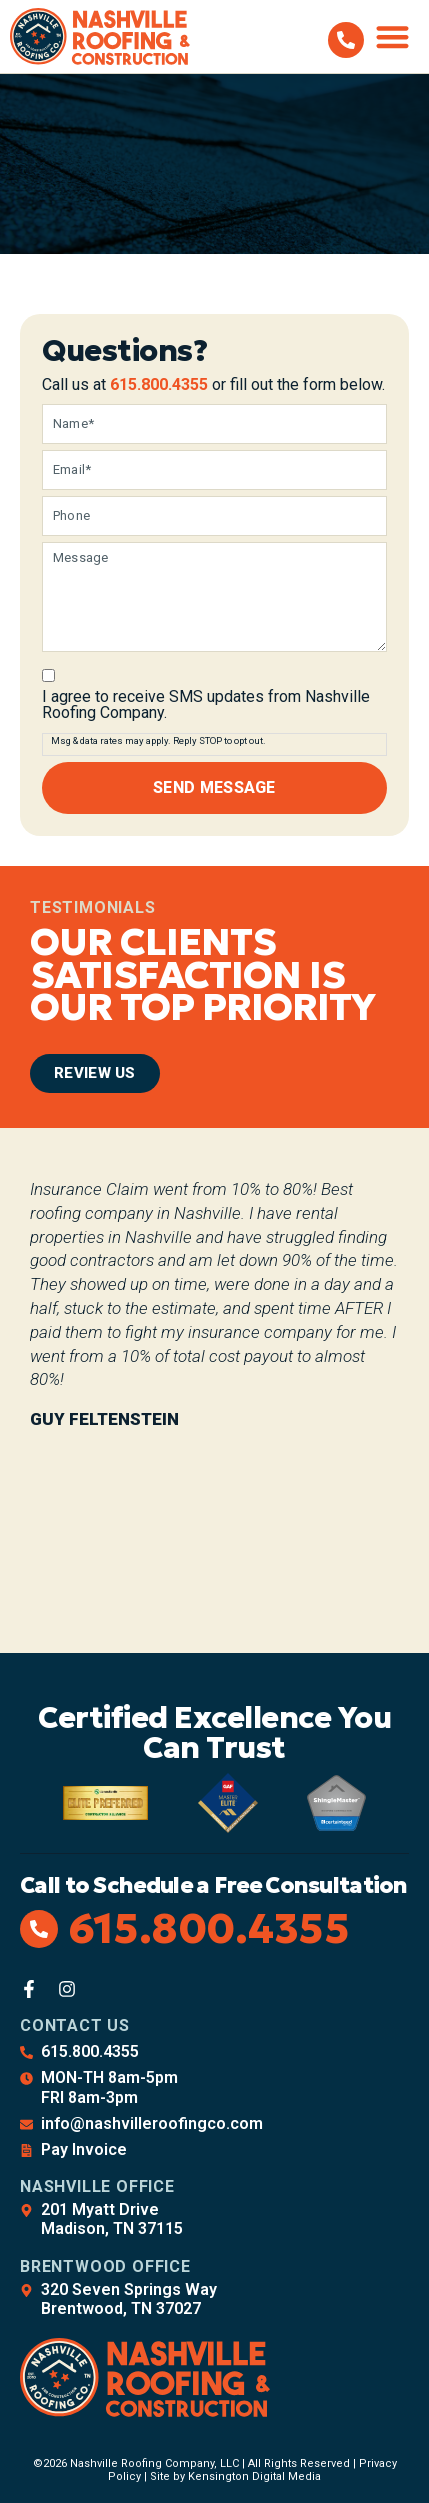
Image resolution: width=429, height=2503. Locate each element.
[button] (393, 36)
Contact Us (75, 2025)
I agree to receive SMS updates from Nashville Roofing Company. (206, 705)
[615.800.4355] (346, 40)
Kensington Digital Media (254, 2476)
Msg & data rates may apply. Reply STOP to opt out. (158, 740)
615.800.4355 (159, 384)
